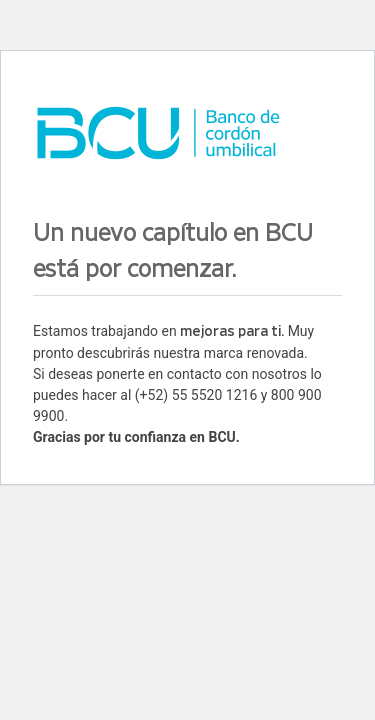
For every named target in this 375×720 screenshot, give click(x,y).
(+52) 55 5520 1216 (196, 395)
